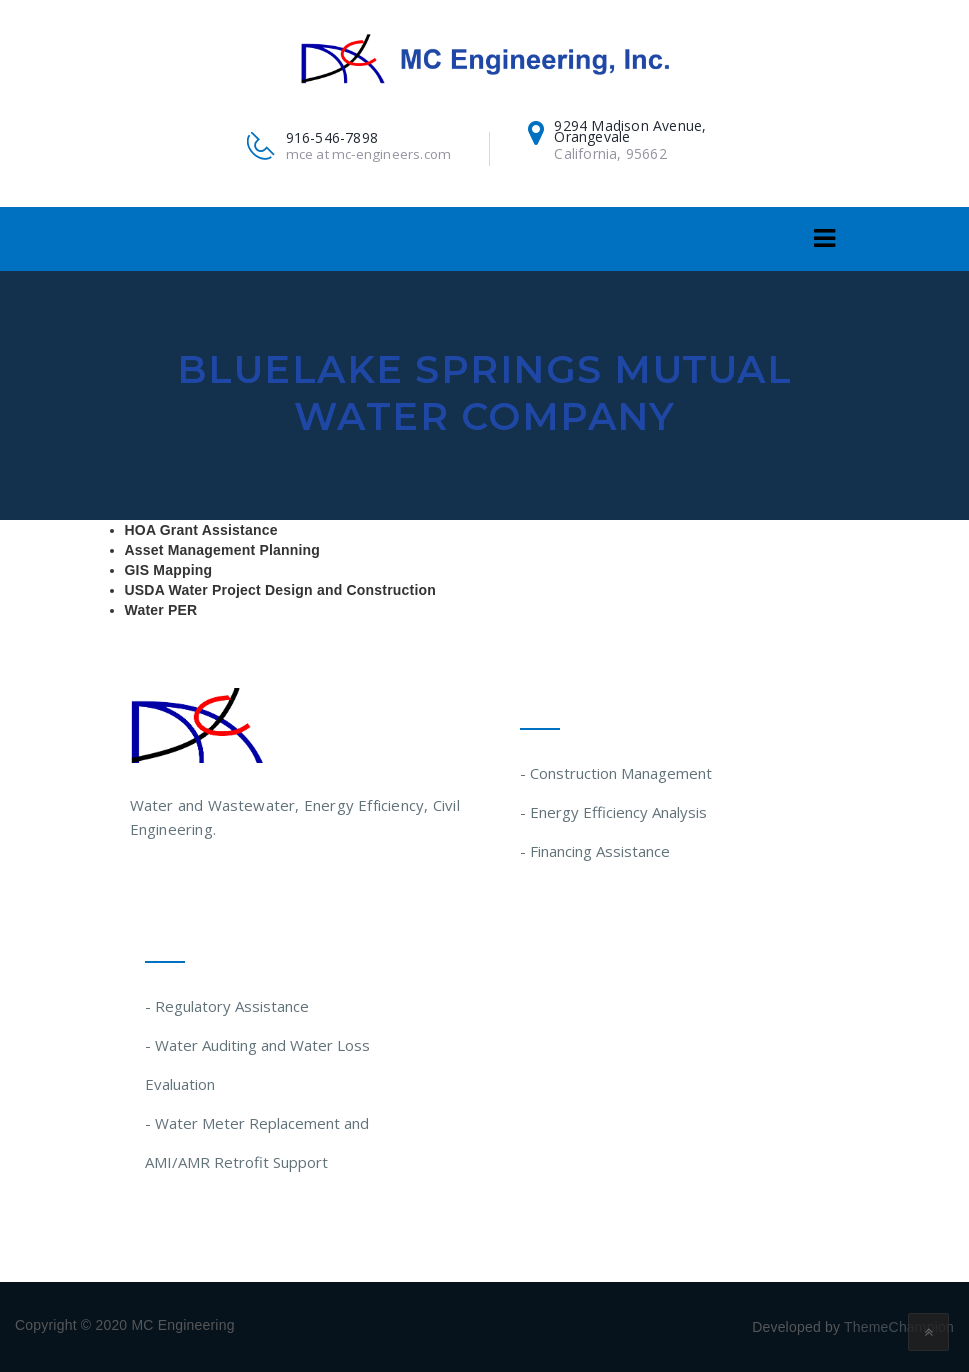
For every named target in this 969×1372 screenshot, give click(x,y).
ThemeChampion (899, 1327)
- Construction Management (616, 773)
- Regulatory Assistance (227, 1006)
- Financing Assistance (595, 851)
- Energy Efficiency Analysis (613, 812)
